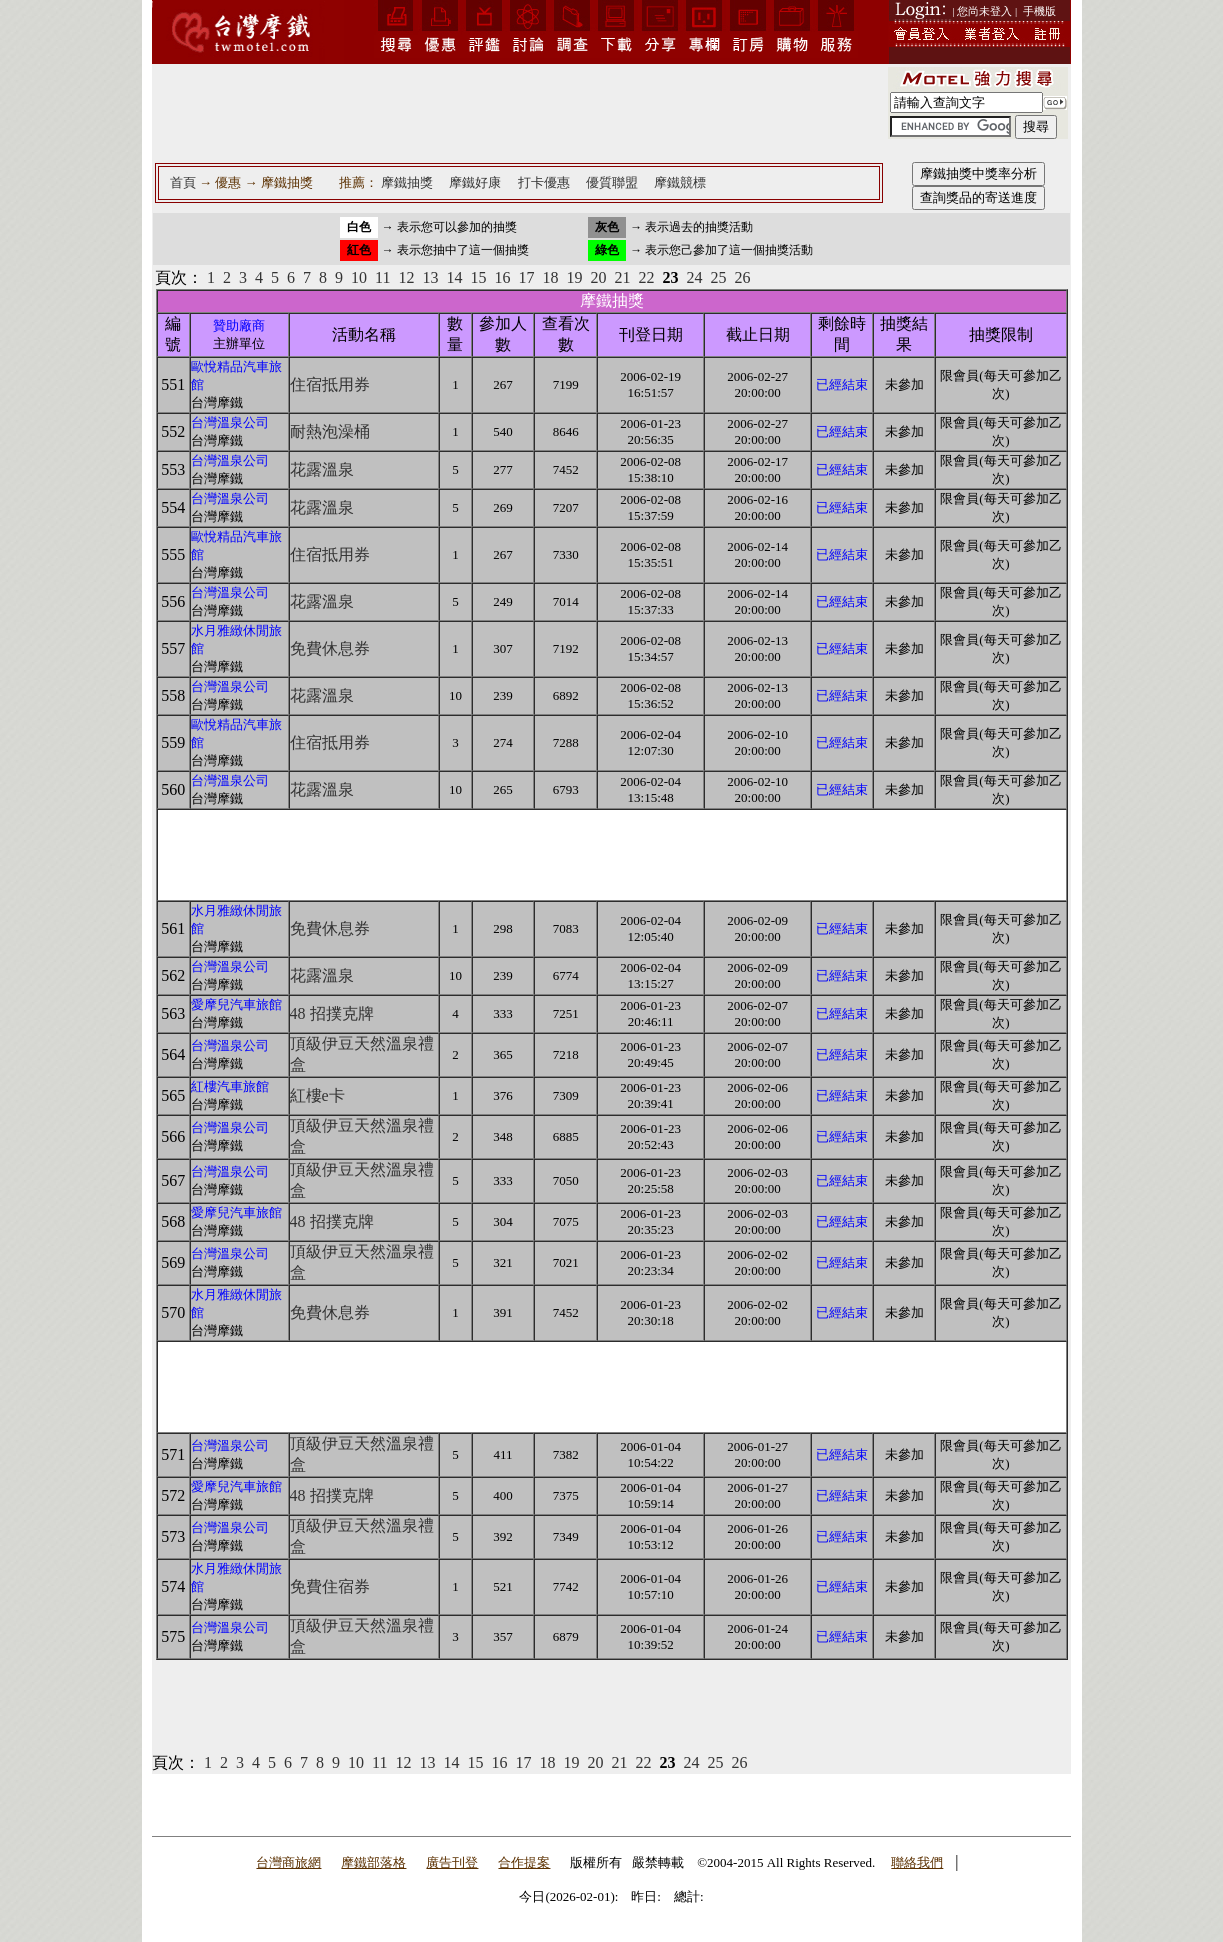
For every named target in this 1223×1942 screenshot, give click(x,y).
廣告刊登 (452, 1862)
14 (454, 277)
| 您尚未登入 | (984, 11)
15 (478, 277)
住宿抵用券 (330, 384)
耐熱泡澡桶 (330, 431)
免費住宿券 (330, 1586)
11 (382, 277)
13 (430, 277)
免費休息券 (330, 648)
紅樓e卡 (317, 1095)
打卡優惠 (544, 182)
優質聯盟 (612, 182)
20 (598, 277)
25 (718, 277)
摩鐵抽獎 (407, 182)
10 (359, 277)
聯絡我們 (917, 1862)
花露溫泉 (322, 469)
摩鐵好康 (475, 182)
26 (742, 277)
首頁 (183, 182)
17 (526, 277)
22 (646, 277)
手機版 (1039, 11)
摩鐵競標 (680, 182)
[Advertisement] (519, 112)
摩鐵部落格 (373, 1862)
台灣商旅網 (288, 1862)
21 (622, 277)
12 (406, 277)
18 (550, 277)
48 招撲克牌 (332, 1013)
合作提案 (524, 1862)
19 (574, 277)
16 (502, 277)
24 (694, 277)
